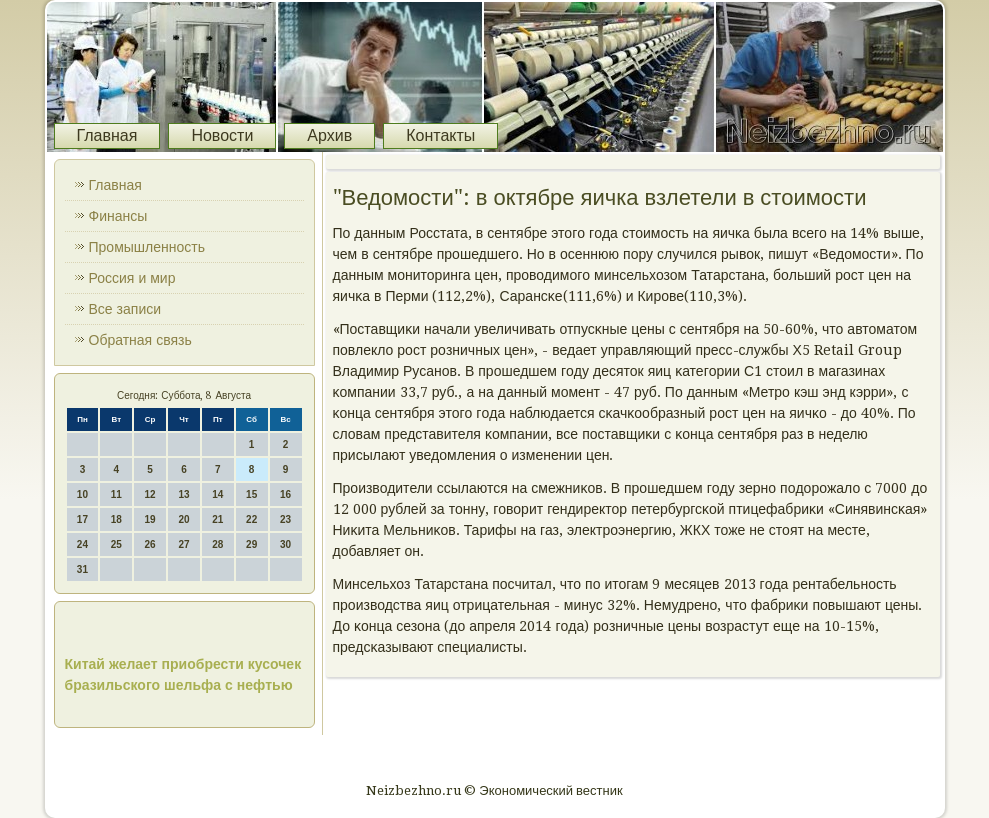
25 (116, 544)
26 (150, 544)
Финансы (118, 216)
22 (251, 519)
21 (217, 519)
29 (251, 544)
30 (285, 544)
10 (82, 494)
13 (183, 494)
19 (150, 519)
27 (183, 544)
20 (183, 519)
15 (251, 494)
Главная (107, 135)
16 (285, 494)
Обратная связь (140, 340)
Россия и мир (132, 278)
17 (82, 519)
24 (82, 544)
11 (116, 494)
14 (217, 494)
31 (82, 569)
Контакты (440, 135)
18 (116, 519)
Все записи (125, 309)
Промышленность (147, 247)
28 (217, 544)
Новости (222, 135)
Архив (329, 135)
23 (285, 519)
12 (150, 494)
